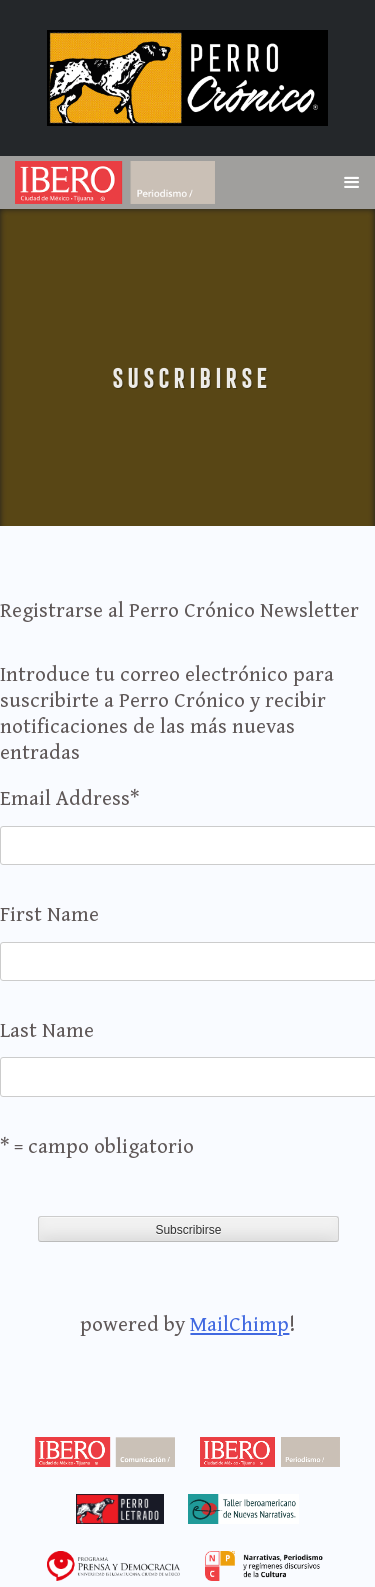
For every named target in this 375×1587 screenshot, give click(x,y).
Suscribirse (188, 379)
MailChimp (239, 1325)
